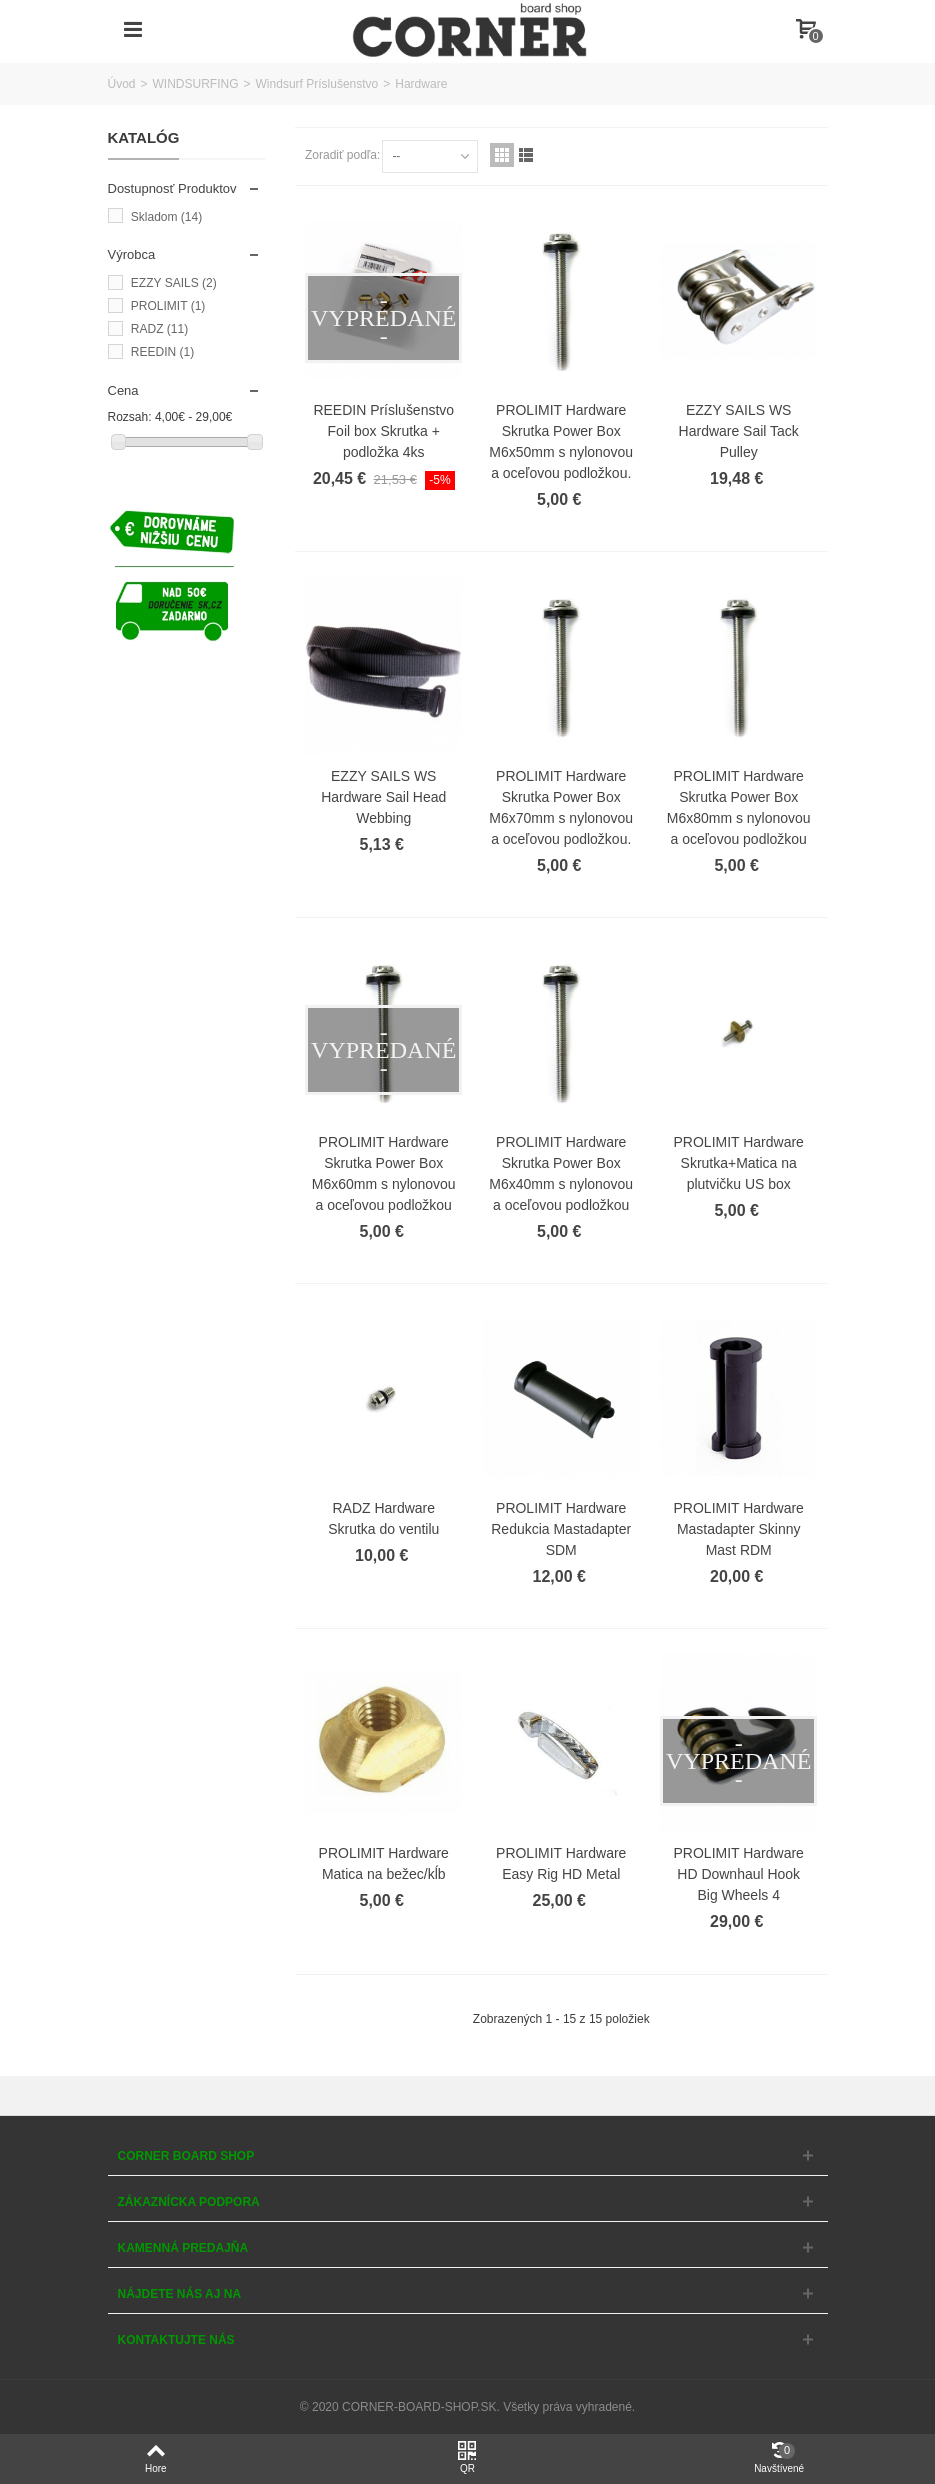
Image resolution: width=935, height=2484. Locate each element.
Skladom (166, 217)
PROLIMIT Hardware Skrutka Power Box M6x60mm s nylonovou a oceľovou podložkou (384, 1173)
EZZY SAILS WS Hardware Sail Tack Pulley (739, 431)
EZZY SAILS (174, 283)
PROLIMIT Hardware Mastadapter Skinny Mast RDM (739, 1529)
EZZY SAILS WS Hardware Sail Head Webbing (383, 797)
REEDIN (162, 352)
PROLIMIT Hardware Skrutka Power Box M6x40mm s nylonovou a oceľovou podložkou (561, 1173)
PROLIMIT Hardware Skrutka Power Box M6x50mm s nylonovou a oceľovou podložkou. (561, 441)
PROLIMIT (168, 306)
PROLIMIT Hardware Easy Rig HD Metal (561, 1863)
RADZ (159, 329)
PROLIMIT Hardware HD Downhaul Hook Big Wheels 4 (739, 1874)
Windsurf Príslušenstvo (317, 84)
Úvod (122, 84)
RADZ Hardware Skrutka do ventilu (383, 1518)
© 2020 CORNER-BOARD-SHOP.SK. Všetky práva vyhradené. (467, 2407)
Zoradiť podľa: (342, 155)
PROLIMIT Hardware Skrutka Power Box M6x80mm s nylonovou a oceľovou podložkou (739, 807)
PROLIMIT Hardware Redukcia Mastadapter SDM (561, 1529)
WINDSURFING (196, 84)
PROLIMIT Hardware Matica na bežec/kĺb (384, 1863)
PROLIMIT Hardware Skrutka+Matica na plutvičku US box (739, 1163)
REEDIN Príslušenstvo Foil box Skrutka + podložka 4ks (383, 431)
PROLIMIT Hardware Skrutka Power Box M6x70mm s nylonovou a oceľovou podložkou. (561, 807)
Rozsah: (130, 417)
